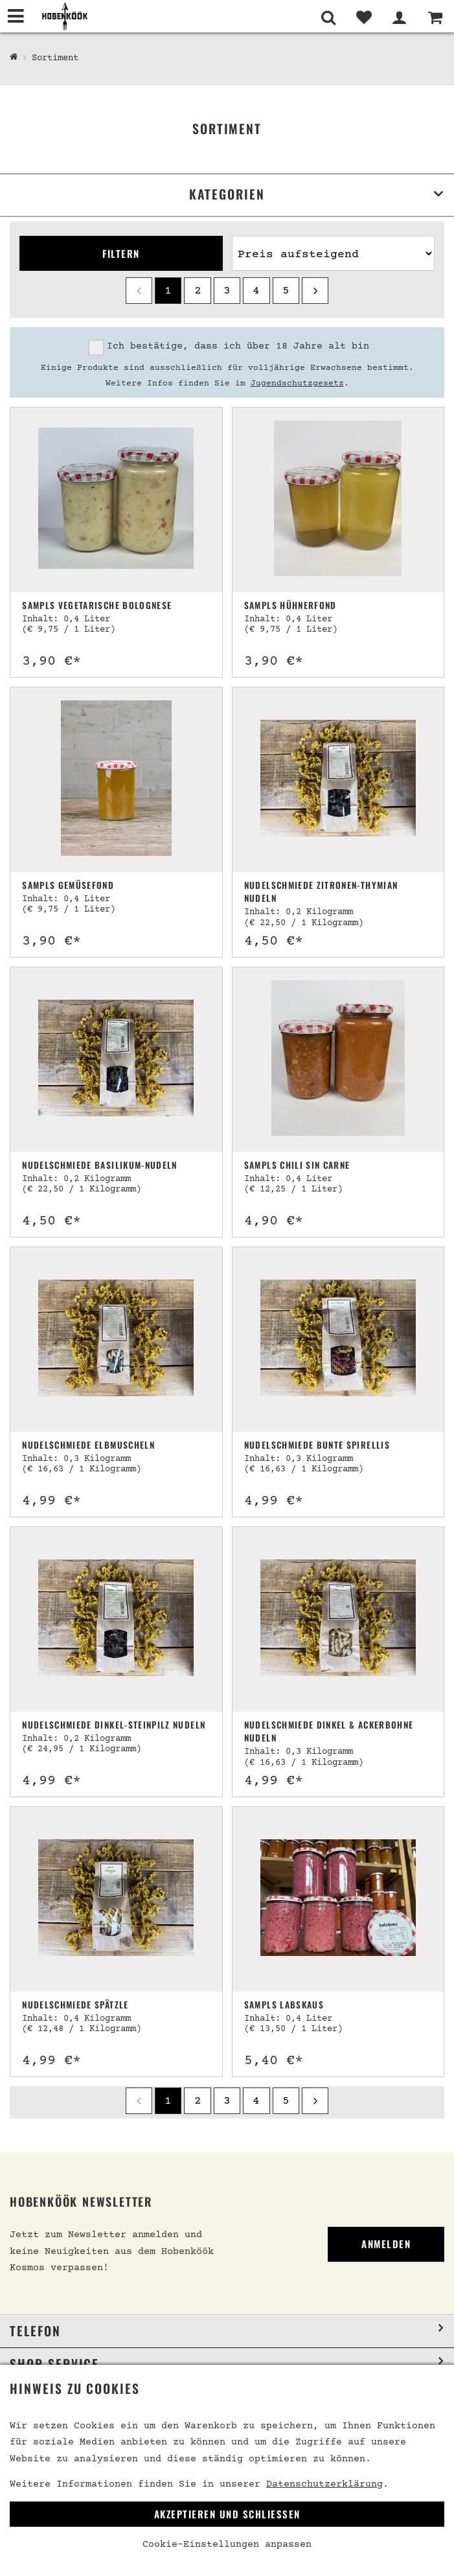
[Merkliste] (363, 17)
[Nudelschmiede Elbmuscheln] (116, 1339)
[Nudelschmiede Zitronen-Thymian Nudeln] (338, 780)
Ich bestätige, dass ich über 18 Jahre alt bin (238, 346)
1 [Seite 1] (168, 290)
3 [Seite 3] (227, 290)
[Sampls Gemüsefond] (116, 779)
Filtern (121, 253)
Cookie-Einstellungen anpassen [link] (227, 2544)
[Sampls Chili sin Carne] (338, 1059)
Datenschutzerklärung (324, 2484)
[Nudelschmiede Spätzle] (116, 1899)
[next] (315, 290)
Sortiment (55, 58)
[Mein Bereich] (399, 17)
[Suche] (328, 17)
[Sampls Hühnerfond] (338, 499)
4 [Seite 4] (256, 290)
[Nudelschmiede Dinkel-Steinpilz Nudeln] (116, 1619)
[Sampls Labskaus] (338, 1899)
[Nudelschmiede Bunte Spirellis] (338, 1339)
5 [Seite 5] (285, 290)
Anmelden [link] (386, 2244)
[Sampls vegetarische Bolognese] (116, 499)
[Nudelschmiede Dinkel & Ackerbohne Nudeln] (338, 1619)
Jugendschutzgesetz (297, 383)
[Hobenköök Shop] (14, 58)
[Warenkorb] (435, 17)
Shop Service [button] (54, 2363)
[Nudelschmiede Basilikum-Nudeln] (116, 1060)
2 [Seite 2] (197, 290)
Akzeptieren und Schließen (227, 2514)
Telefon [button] (35, 2330)
